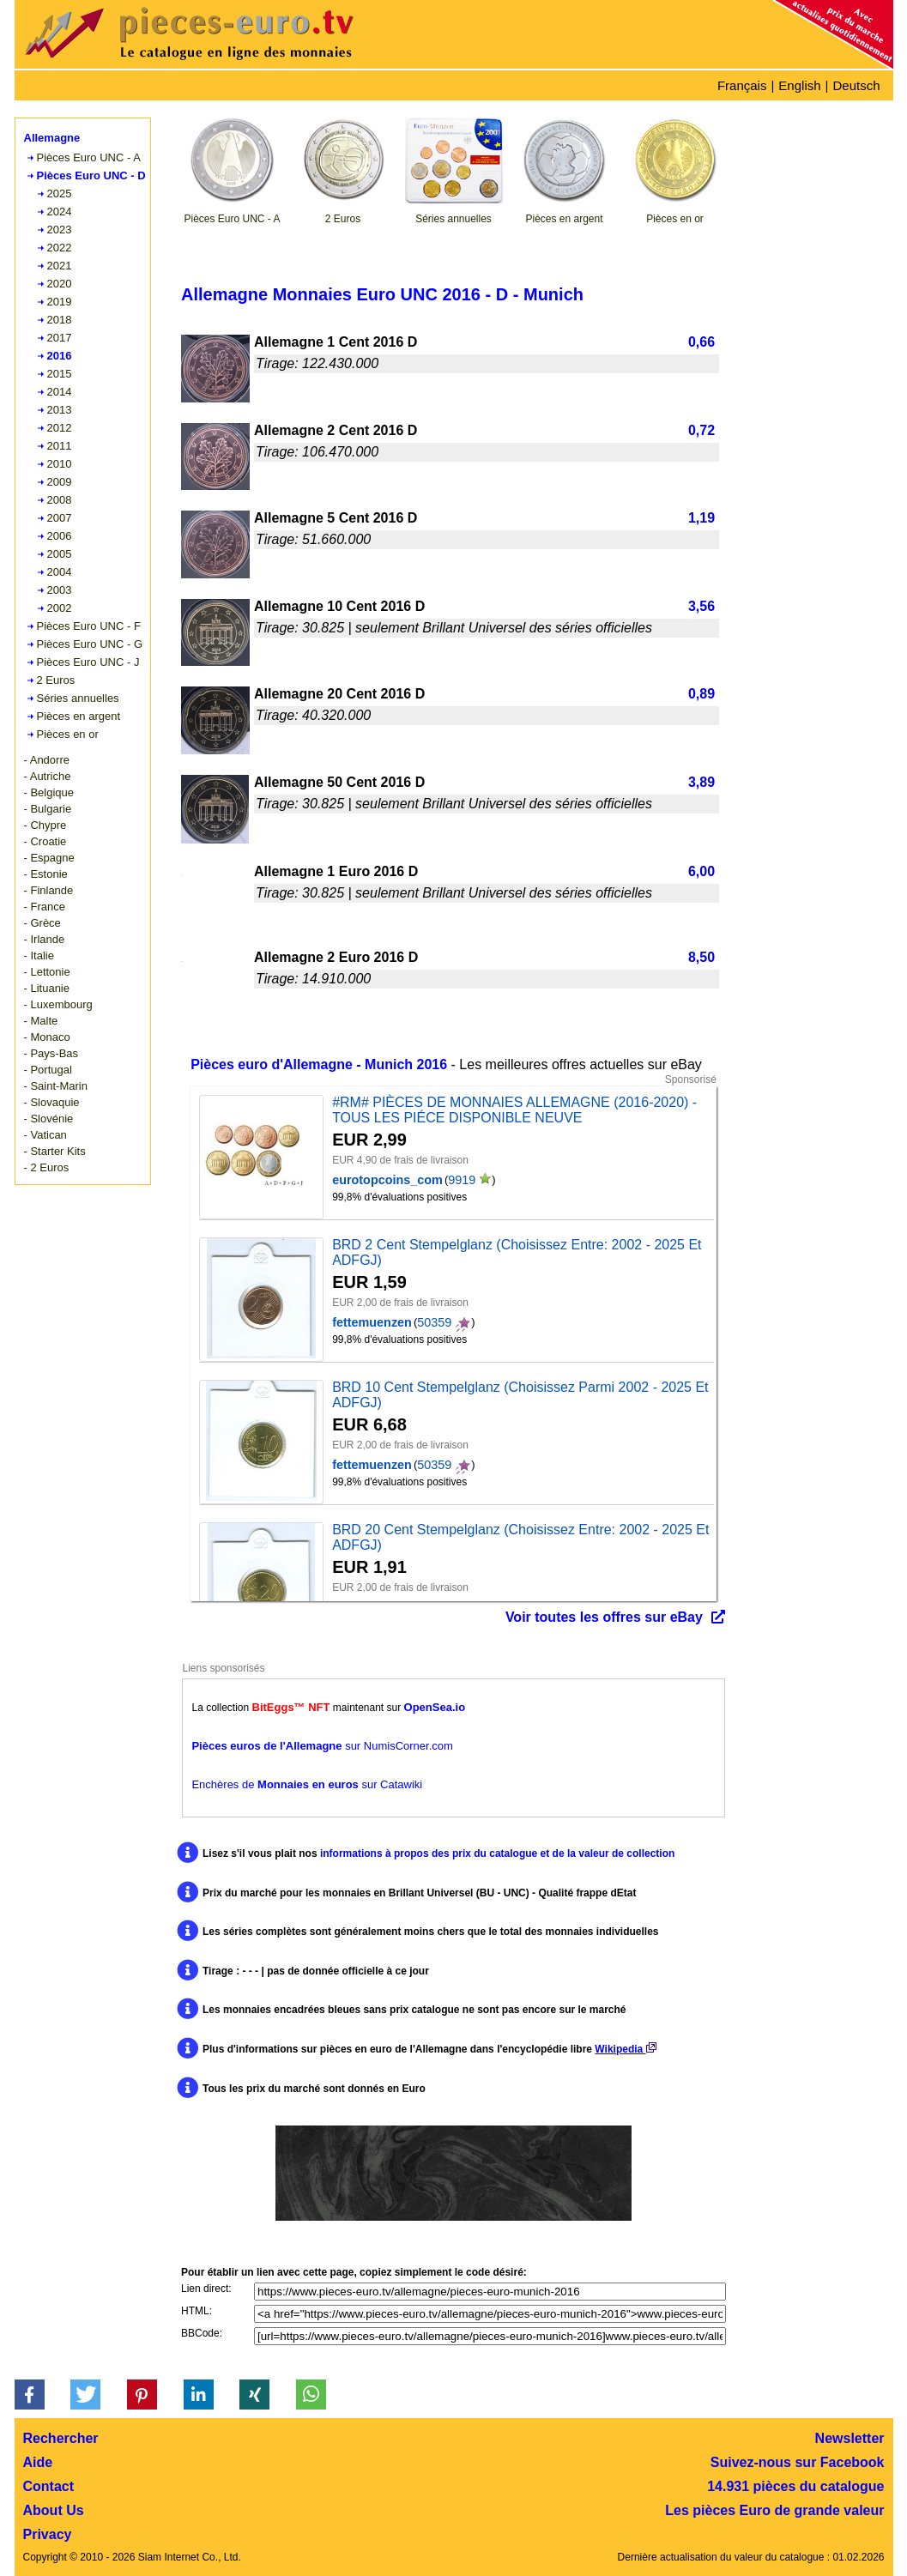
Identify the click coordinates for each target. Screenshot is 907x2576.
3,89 (701, 782)
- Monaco (47, 1037)
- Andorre (47, 759)
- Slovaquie (52, 1102)
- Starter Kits (55, 1151)
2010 (59, 463)
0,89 (701, 693)
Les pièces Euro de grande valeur (774, 2510)
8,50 (701, 957)
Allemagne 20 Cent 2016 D (339, 693)
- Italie (39, 955)
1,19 (701, 518)
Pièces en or (68, 734)
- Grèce (42, 922)
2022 (59, 247)
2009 (59, 481)
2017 (59, 337)
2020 (59, 283)
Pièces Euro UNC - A (89, 157)
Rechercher (61, 2438)
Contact (49, 2486)
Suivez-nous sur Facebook (797, 2462)
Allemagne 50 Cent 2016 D (339, 782)
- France (44, 906)
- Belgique (49, 792)
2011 (59, 445)
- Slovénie (49, 1118)
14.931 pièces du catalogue (795, 2486)
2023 (59, 229)
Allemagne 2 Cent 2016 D (335, 430)
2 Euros (56, 680)
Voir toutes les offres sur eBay (604, 1617)
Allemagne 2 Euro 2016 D (336, 957)
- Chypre (45, 825)
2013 (59, 409)
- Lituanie (47, 988)
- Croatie (45, 841)
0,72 (701, 430)
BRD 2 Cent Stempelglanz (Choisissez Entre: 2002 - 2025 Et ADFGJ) (516, 1252)
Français (742, 85)
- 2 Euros (47, 1167)
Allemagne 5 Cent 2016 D (335, 518)
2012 (59, 427)
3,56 (701, 606)
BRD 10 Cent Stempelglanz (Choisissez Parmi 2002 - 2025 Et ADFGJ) (520, 1395)
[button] (30, 2394)
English (799, 85)
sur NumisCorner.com (321, 1745)
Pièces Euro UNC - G (90, 644)
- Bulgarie (48, 808)
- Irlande (44, 939)
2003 (59, 590)
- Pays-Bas (51, 1053)
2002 (59, 608)
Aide (38, 2462)
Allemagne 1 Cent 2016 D (335, 342)
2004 (59, 571)
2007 (59, 517)
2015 (59, 373)
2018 (59, 319)
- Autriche (47, 776)
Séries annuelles (78, 698)
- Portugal (48, 1069)
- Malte (41, 1020)
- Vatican (45, 1134)
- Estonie (46, 874)
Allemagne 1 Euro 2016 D (336, 871)
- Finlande (49, 890)
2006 (59, 535)
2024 (59, 211)
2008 (59, 499)
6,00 (701, 871)
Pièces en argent (79, 716)
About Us (53, 2510)
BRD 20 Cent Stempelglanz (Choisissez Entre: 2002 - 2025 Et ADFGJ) (520, 1537)
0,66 (701, 342)
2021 (59, 265)
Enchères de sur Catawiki (306, 1784)
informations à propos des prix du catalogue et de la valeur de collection (497, 1853)
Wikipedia (625, 2049)
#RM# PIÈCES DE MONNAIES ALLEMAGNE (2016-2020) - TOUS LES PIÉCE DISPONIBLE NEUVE (514, 1110)
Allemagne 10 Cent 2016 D (339, 606)
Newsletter (850, 2438)
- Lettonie (47, 971)
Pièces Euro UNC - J (88, 662)
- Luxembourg (58, 1004)
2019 (59, 301)
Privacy (47, 2534)
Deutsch (856, 85)
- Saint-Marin (56, 1085)
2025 (59, 193)
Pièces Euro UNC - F (89, 626)
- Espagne (49, 857)
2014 (59, 391)
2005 (59, 553)
